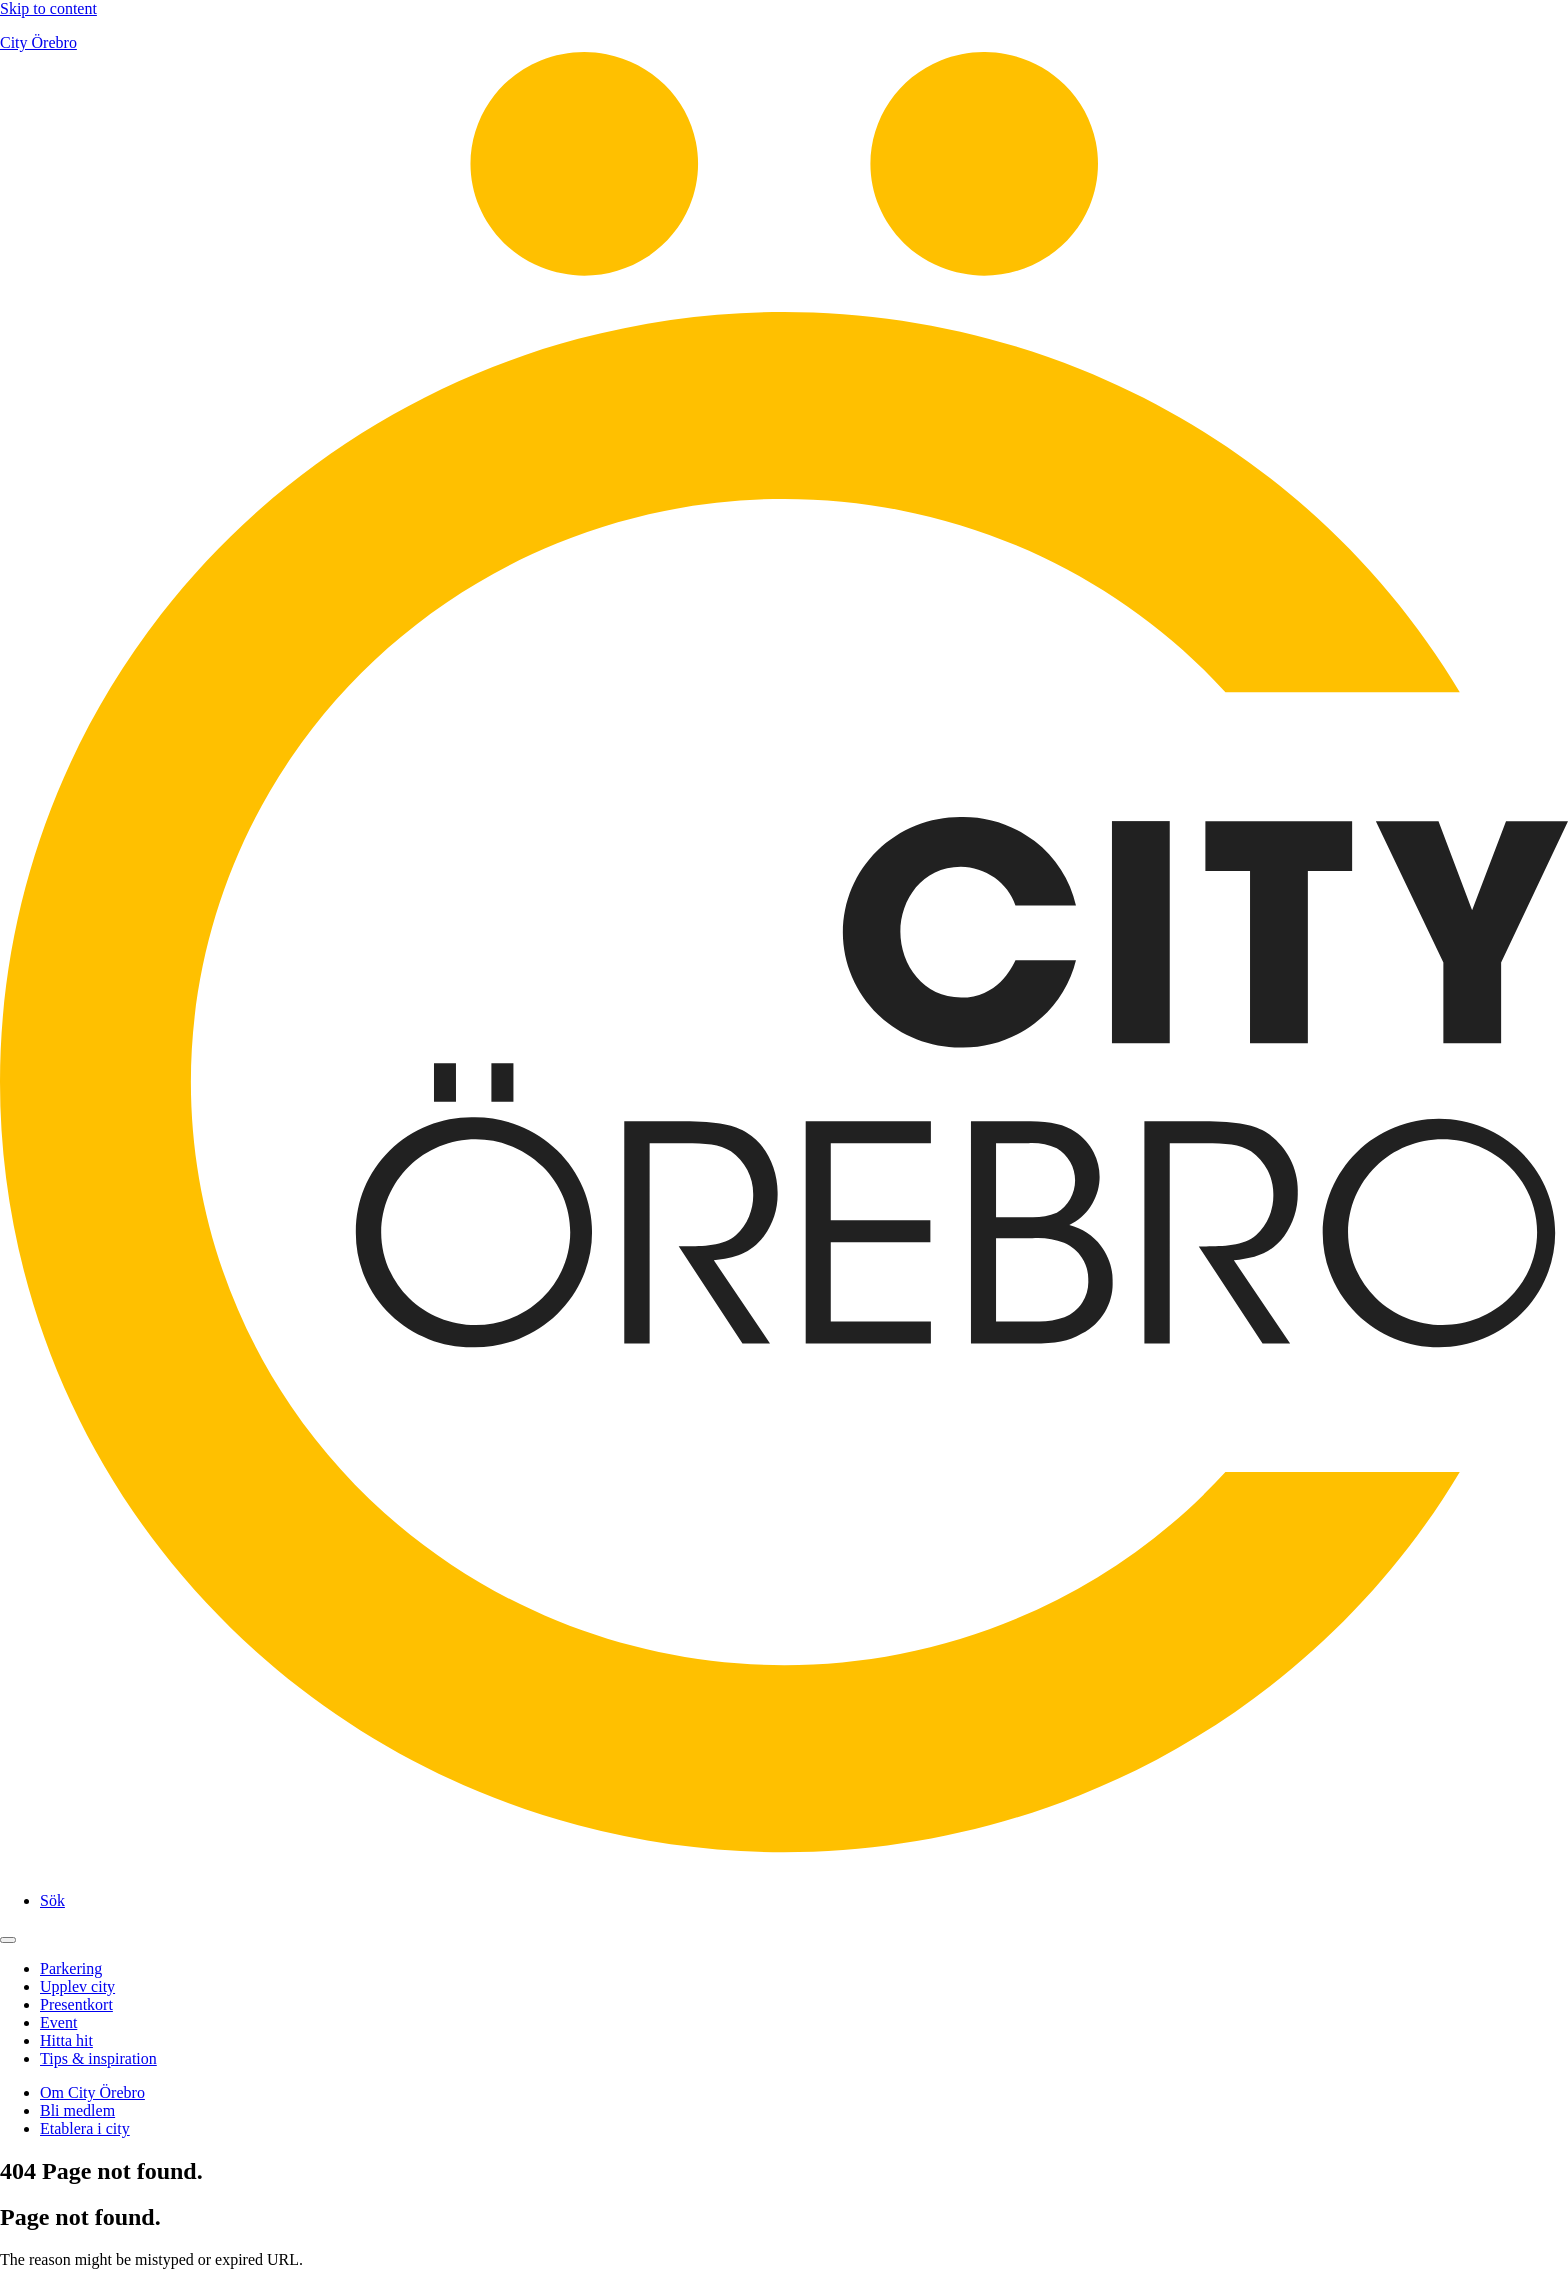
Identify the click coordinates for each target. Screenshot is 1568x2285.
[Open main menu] (8, 1940)
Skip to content (48, 8)
